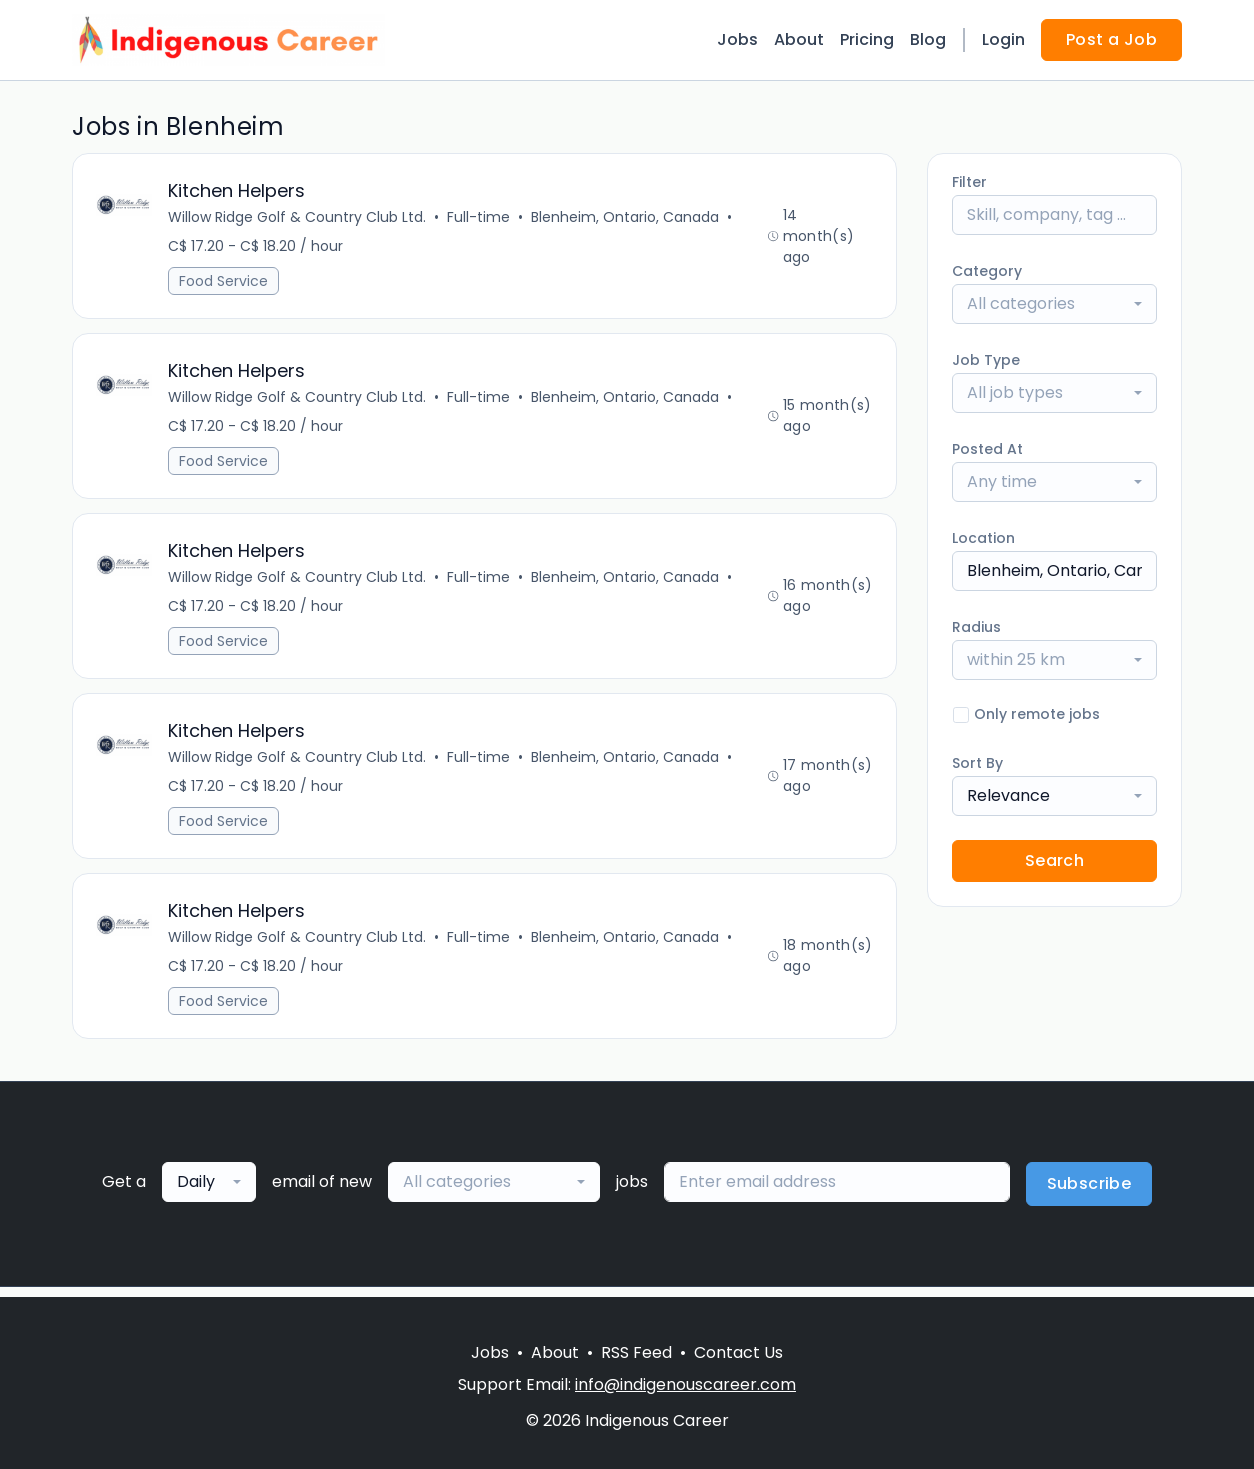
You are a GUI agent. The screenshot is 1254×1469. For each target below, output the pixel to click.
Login (1003, 39)
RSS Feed (636, 1352)
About (799, 39)
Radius (976, 627)
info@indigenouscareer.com (685, 1384)
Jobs (737, 39)
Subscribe (1089, 1193)
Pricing (867, 39)
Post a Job (1111, 39)
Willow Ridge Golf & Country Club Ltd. (298, 218)
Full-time (479, 218)
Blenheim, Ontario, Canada (626, 218)
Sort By (977, 763)
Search (1054, 860)
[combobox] (1054, 304)
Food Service (224, 282)
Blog (928, 39)
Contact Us (738, 1352)
